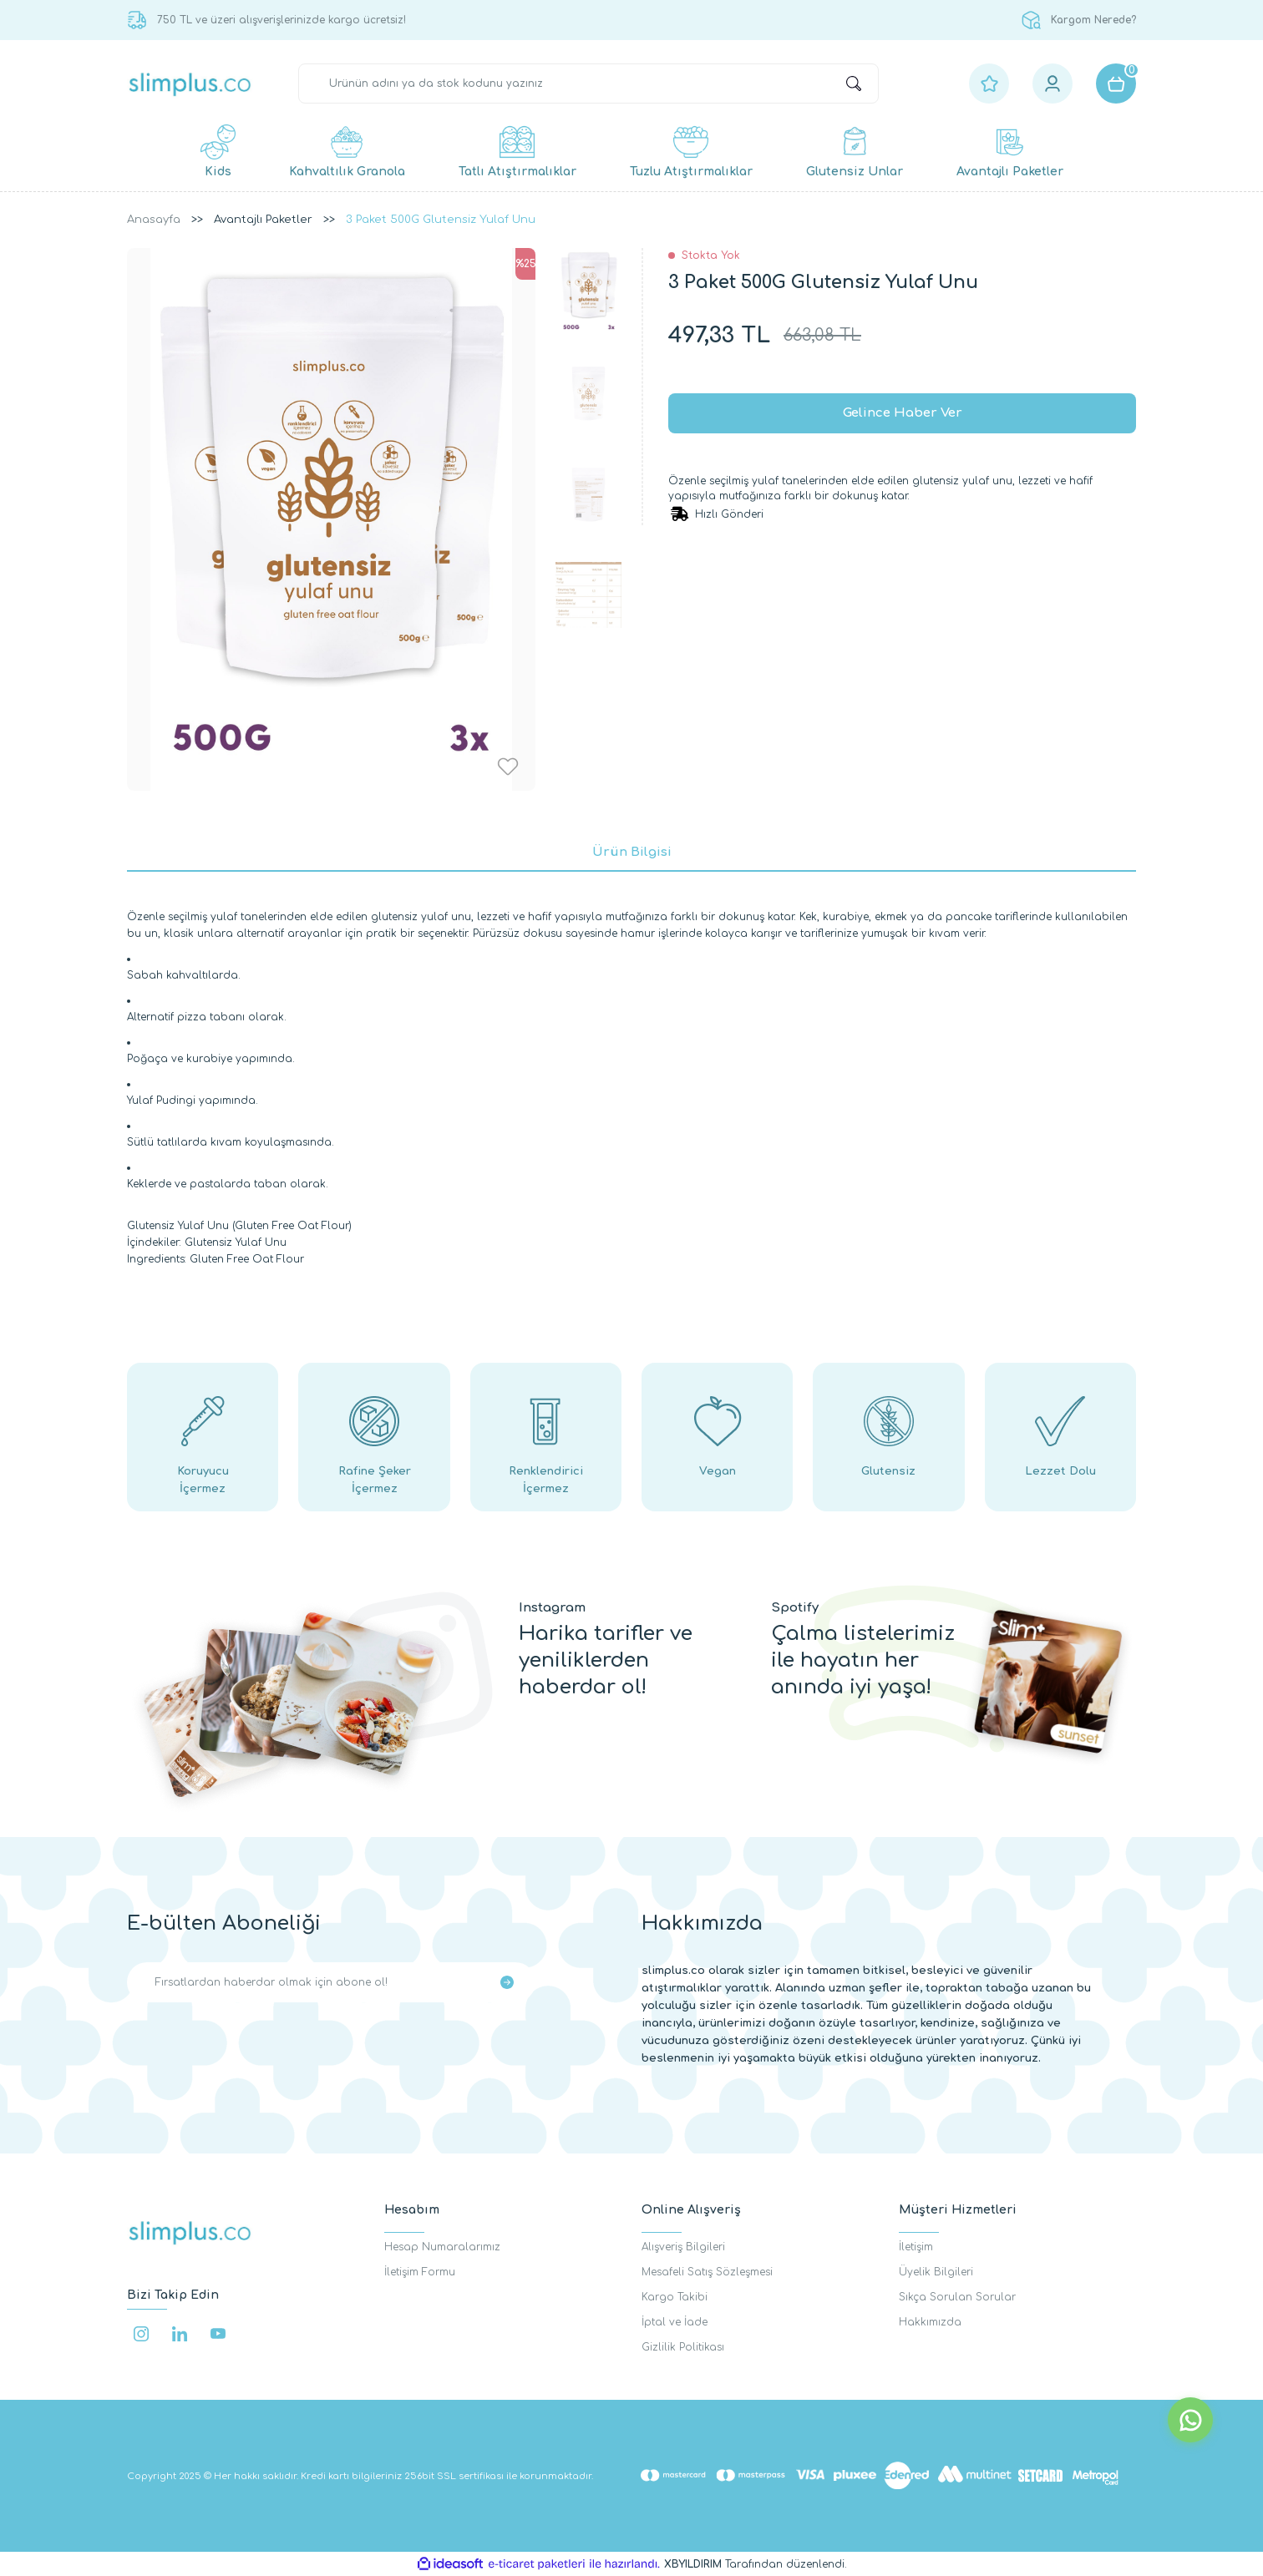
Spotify (795, 1608)
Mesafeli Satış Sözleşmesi (707, 2272)
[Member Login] (1052, 83)
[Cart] (1116, 83)
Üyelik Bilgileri (936, 2272)
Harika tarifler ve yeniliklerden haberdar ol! (605, 1660)
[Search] (588, 83)
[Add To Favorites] (508, 766)
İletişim (916, 2247)
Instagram (552, 1608)
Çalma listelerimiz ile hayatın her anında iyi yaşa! (863, 1660)
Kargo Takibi (675, 2297)
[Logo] (190, 84)
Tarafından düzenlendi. (755, 2564)
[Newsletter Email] (331, 1982)
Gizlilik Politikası (683, 2347)
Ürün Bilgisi (632, 852)
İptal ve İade (675, 2322)
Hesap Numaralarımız (442, 2247)
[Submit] (507, 1982)
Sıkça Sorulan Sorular (957, 2297)
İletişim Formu (419, 2272)
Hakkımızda (930, 2322)
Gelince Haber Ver (902, 413)
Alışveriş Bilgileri (683, 2247)
